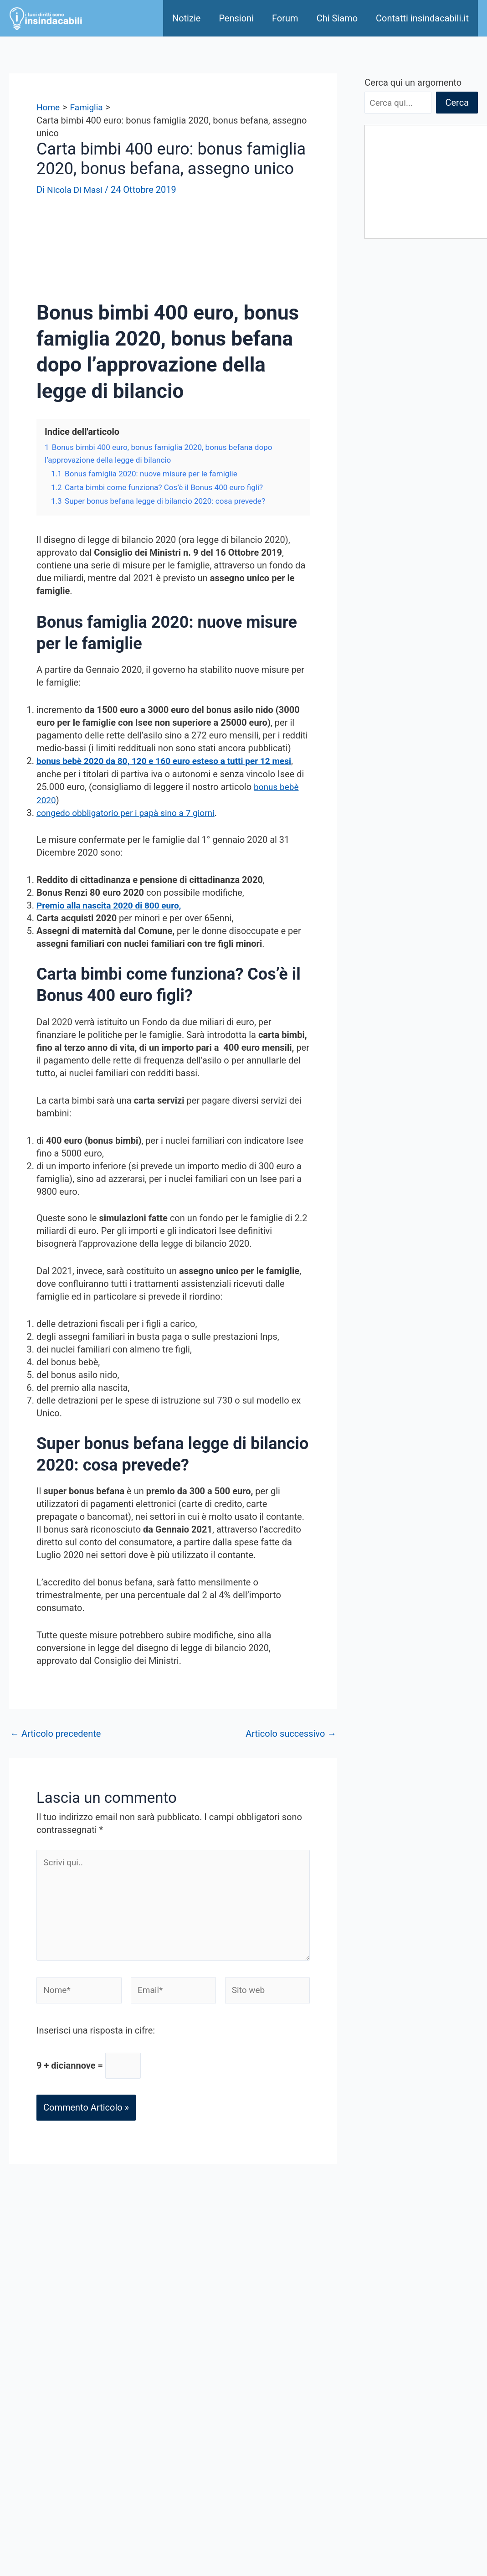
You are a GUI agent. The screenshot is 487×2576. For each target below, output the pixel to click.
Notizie (186, 18)
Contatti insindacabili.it (422, 18)
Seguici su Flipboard (211, 2442)
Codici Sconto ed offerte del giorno (240, 2455)
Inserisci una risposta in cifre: (95, 2035)
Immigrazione (367, 2399)
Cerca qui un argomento (412, 82)
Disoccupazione (372, 2348)
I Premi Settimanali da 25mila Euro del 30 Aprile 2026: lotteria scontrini (414, 380)
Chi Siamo (337, 18)
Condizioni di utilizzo (211, 2416)
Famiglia (357, 2335)
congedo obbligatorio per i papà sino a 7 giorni (130, 811)
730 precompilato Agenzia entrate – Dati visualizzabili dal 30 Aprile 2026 (418, 428)
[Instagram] (244, 2550)
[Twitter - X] (273, 2537)
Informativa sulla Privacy (219, 2480)
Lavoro (353, 2373)
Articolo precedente (55, 1732)
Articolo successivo (291, 1732)
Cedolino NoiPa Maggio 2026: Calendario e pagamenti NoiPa (412, 476)
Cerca (457, 102)
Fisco (351, 2360)
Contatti (186, 2378)
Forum (285, 18)
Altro (349, 2411)
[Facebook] (210, 2537)
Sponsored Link (201, 2340)
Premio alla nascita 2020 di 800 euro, (112, 903)
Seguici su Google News (219, 2429)
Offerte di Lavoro (204, 2467)
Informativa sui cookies (217, 2493)
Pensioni (236, 18)
